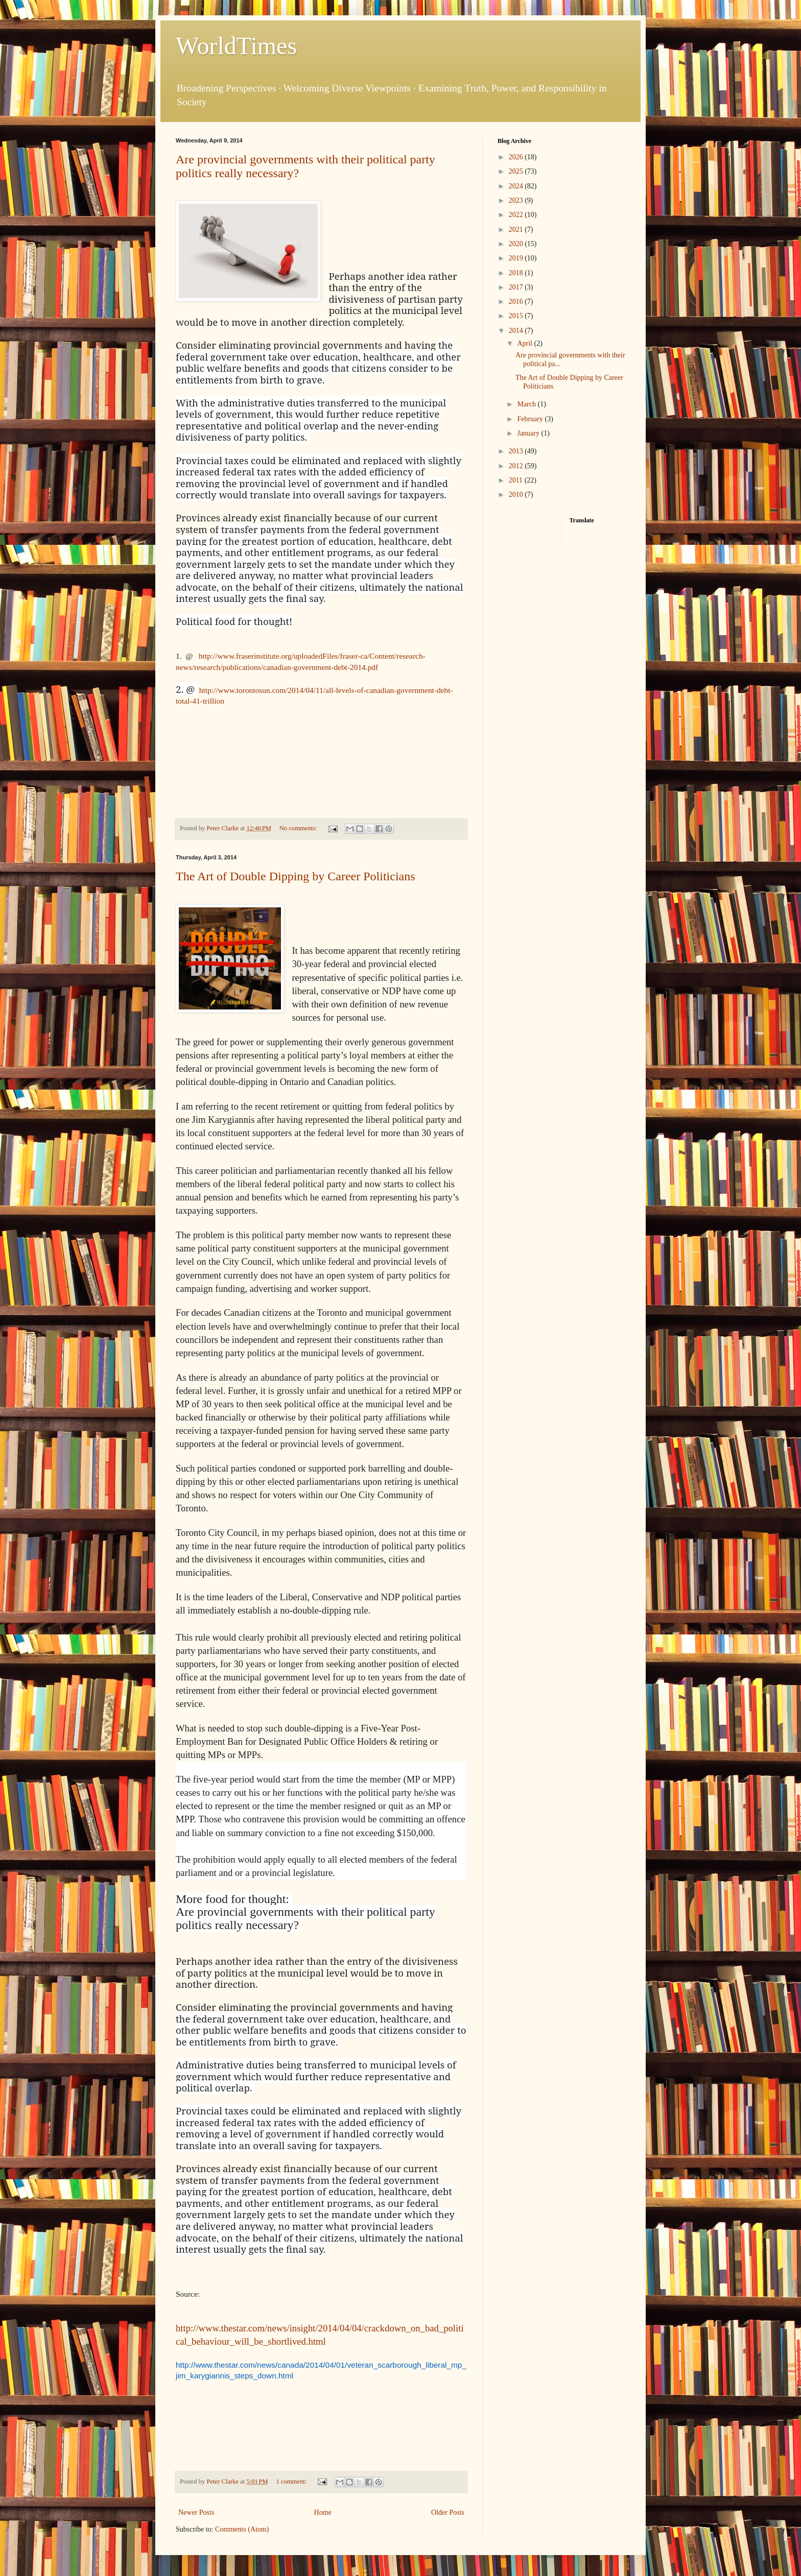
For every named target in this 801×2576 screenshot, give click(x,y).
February (531, 419)
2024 (517, 186)
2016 (517, 301)
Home (323, 2512)
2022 (517, 215)
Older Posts (447, 2512)
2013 (517, 451)
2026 (517, 157)
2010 (517, 494)
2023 (517, 200)
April (525, 343)
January (529, 433)
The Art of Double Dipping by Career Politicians (295, 876)
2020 (517, 244)
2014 (517, 330)
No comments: (299, 828)
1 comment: (292, 2481)
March (527, 404)
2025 (517, 171)
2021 (517, 229)
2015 (517, 316)
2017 (517, 287)
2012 (517, 466)
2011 (517, 480)
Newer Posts (196, 2512)
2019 (517, 258)
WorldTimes (236, 45)
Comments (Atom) (242, 2529)
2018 (517, 273)
